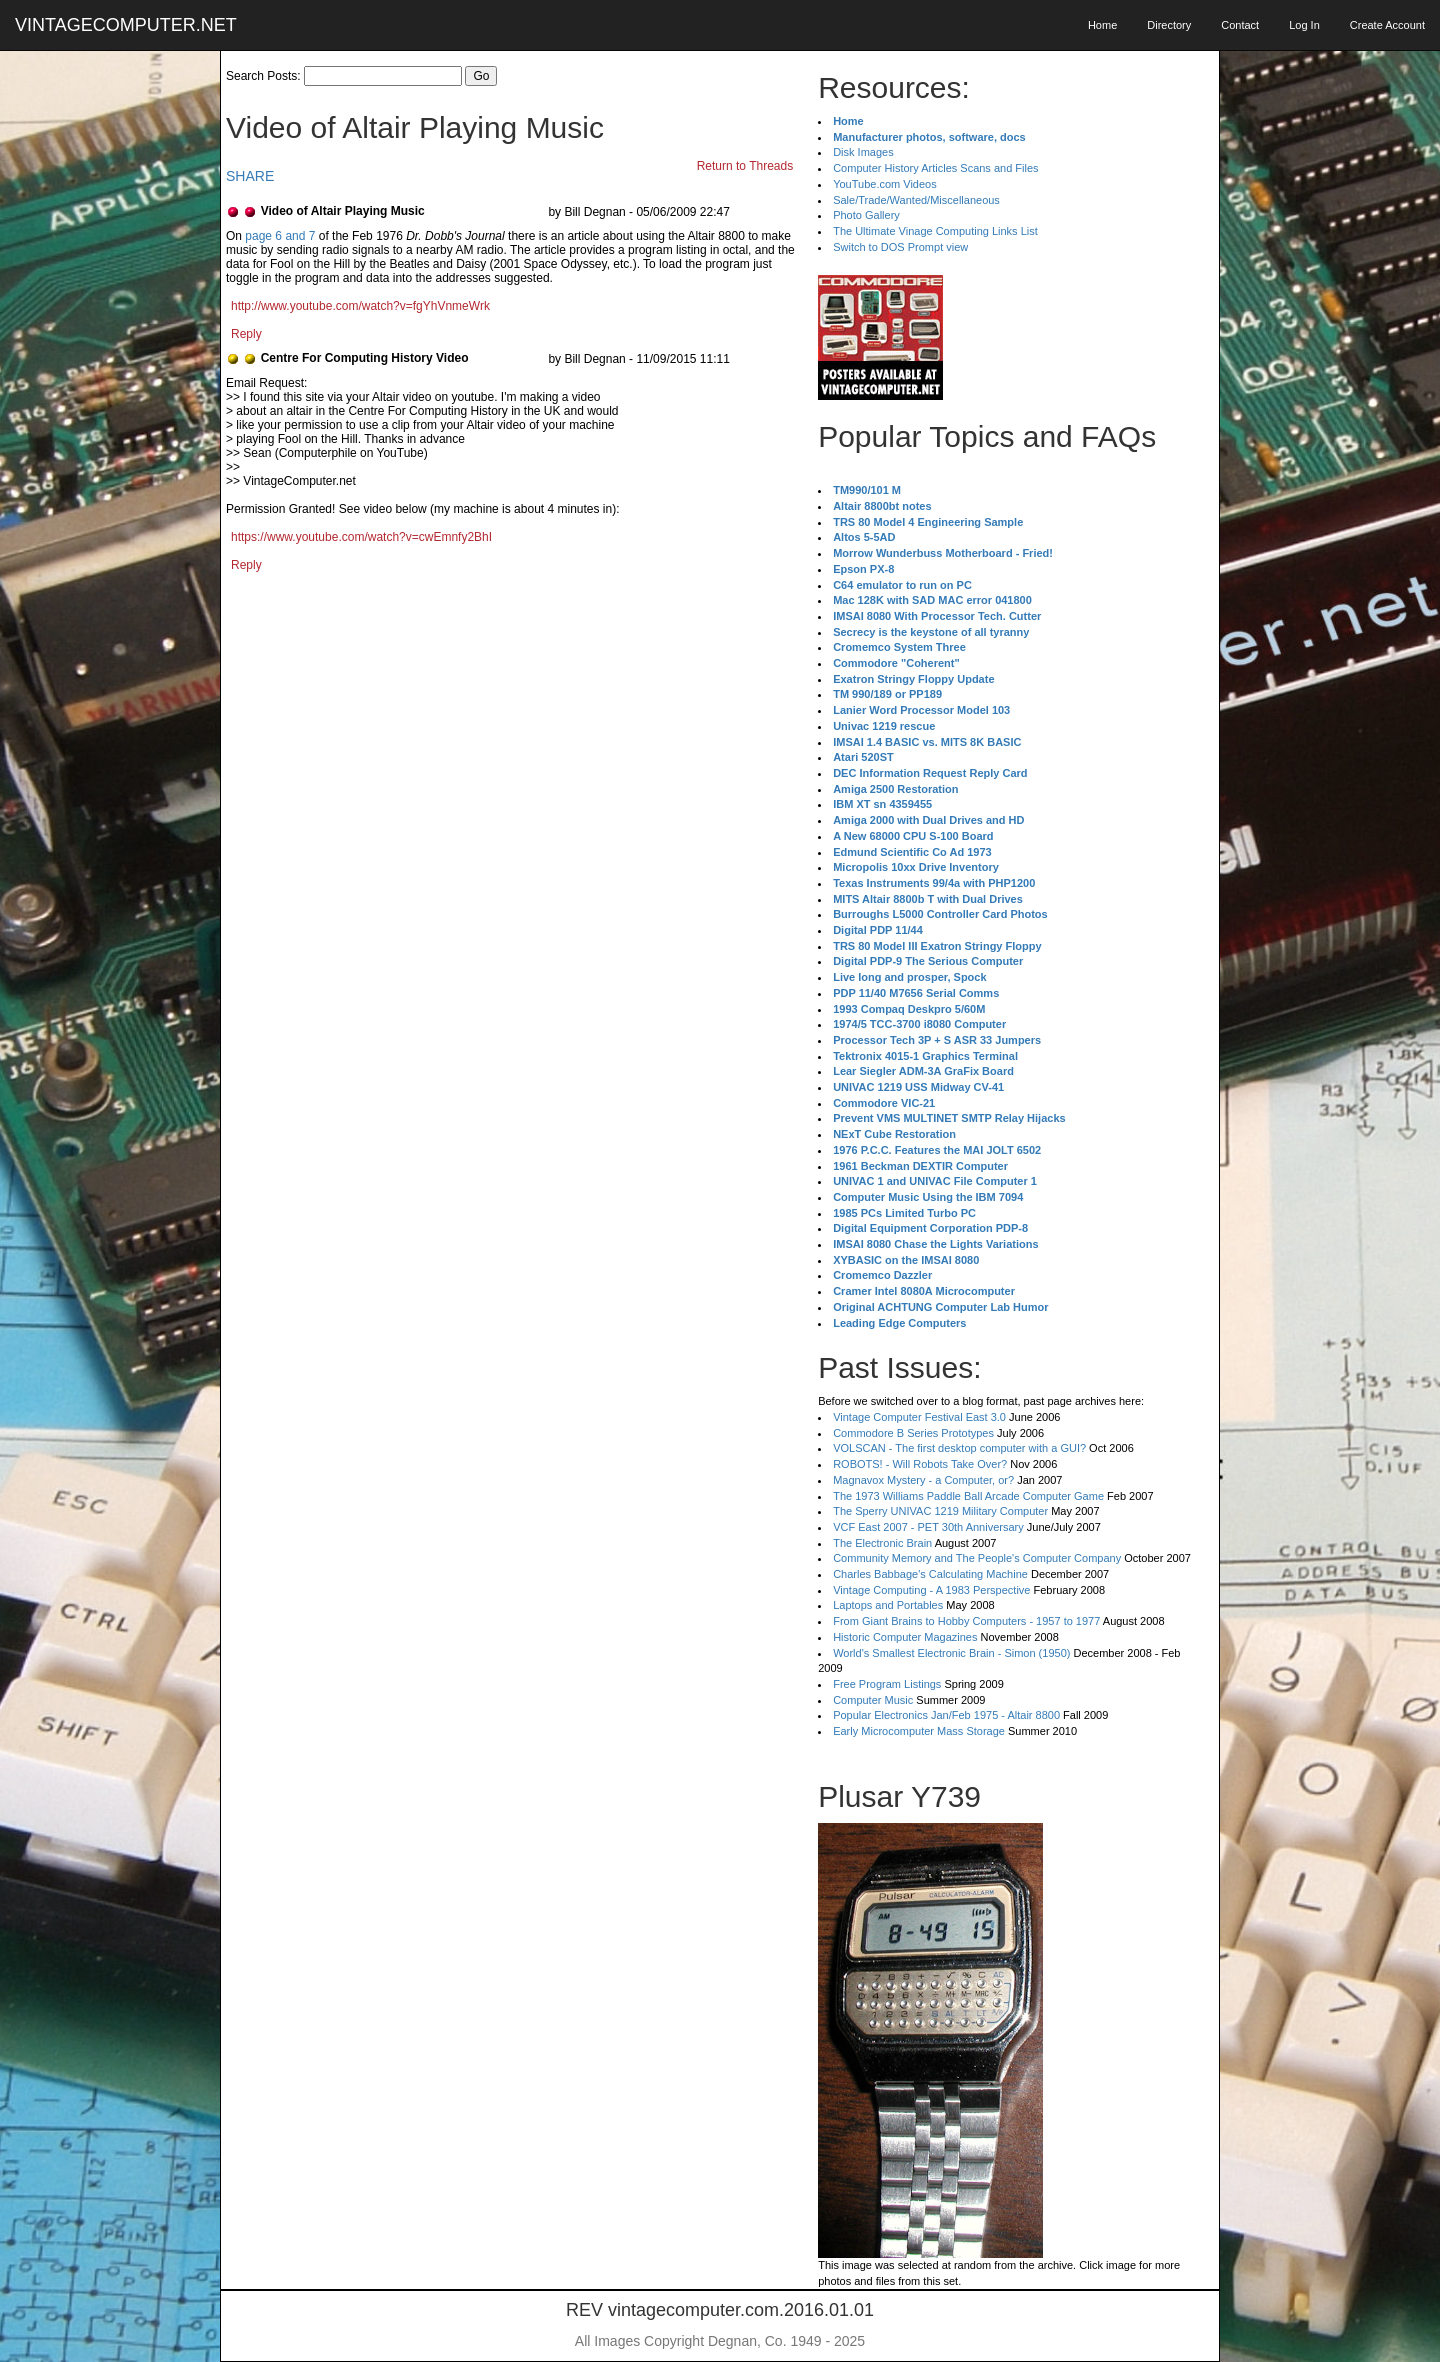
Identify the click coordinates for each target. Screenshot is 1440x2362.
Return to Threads (745, 166)
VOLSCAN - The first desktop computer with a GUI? (959, 1448)
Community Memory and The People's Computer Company (977, 1558)
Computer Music (873, 1700)
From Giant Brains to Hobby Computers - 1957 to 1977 (966, 1621)
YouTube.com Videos (885, 184)
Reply (246, 334)
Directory (1169, 25)
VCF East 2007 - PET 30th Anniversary (928, 1527)
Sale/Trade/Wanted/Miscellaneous (916, 200)
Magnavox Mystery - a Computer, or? (923, 1480)
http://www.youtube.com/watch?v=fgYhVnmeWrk (360, 306)
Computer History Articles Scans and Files (935, 168)
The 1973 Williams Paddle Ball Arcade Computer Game (968, 1496)
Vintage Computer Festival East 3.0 (919, 1417)
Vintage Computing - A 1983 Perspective (931, 1590)
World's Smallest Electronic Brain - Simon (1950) (951, 1653)
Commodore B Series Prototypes (913, 1433)
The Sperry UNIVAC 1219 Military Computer (940, 1511)
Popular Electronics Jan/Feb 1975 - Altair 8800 (946, 1715)
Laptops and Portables (888, 1605)
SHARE (250, 176)
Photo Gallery (866, 215)
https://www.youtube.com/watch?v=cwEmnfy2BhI (361, 537)
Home (1102, 25)
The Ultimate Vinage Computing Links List (935, 231)
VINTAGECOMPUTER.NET (126, 25)
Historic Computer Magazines (905, 1637)
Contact (1240, 25)
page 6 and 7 (280, 236)
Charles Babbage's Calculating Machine (930, 1574)
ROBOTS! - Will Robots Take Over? (920, 1464)
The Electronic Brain (882, 1543)
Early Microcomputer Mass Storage (919, 1731)
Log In (1304, 25)
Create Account (1387, 25)
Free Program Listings (887, 1684)
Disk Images (863, 152)
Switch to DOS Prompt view (900, 247)
